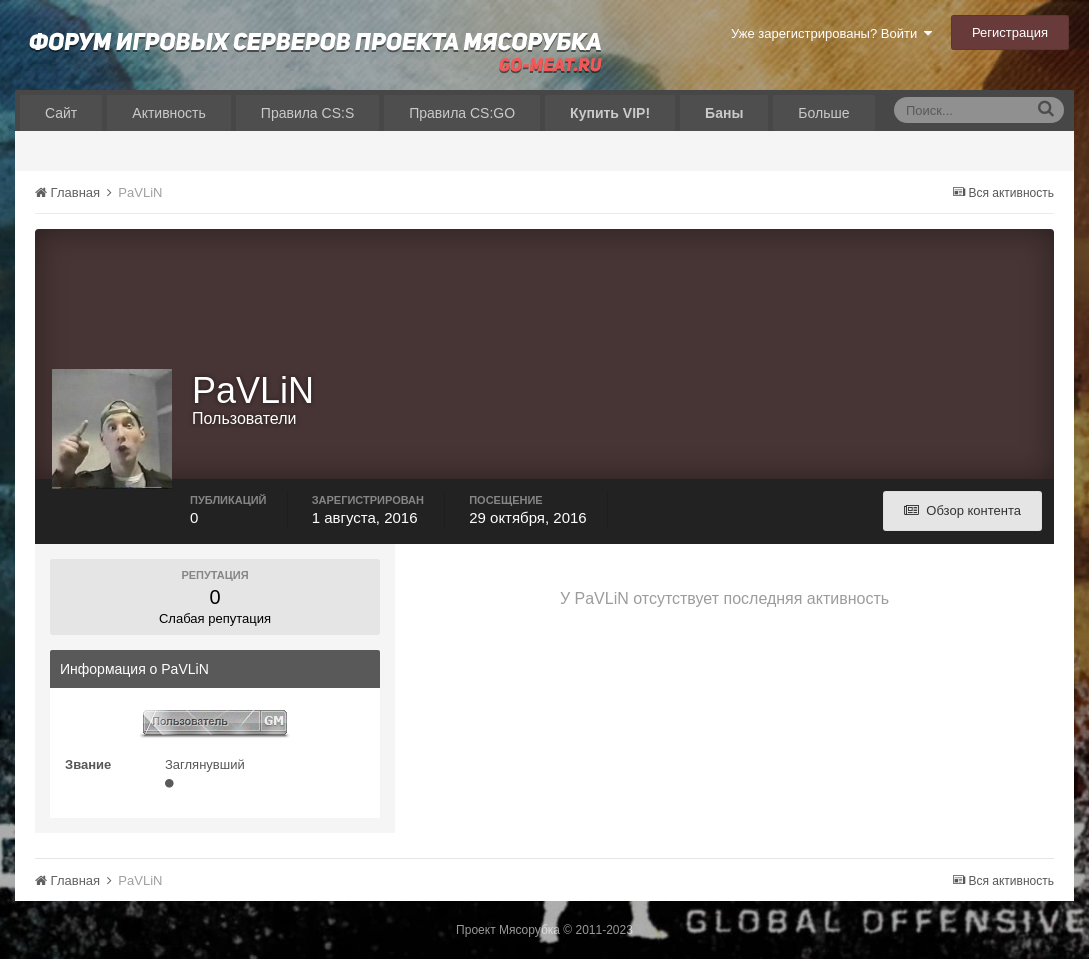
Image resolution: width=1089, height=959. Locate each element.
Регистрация (1010, 32)
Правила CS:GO (462, 113)
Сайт (61, 113)
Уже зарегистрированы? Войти (831, 33)
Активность (169, 113)
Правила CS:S (307, 113)
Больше (823, 113)
